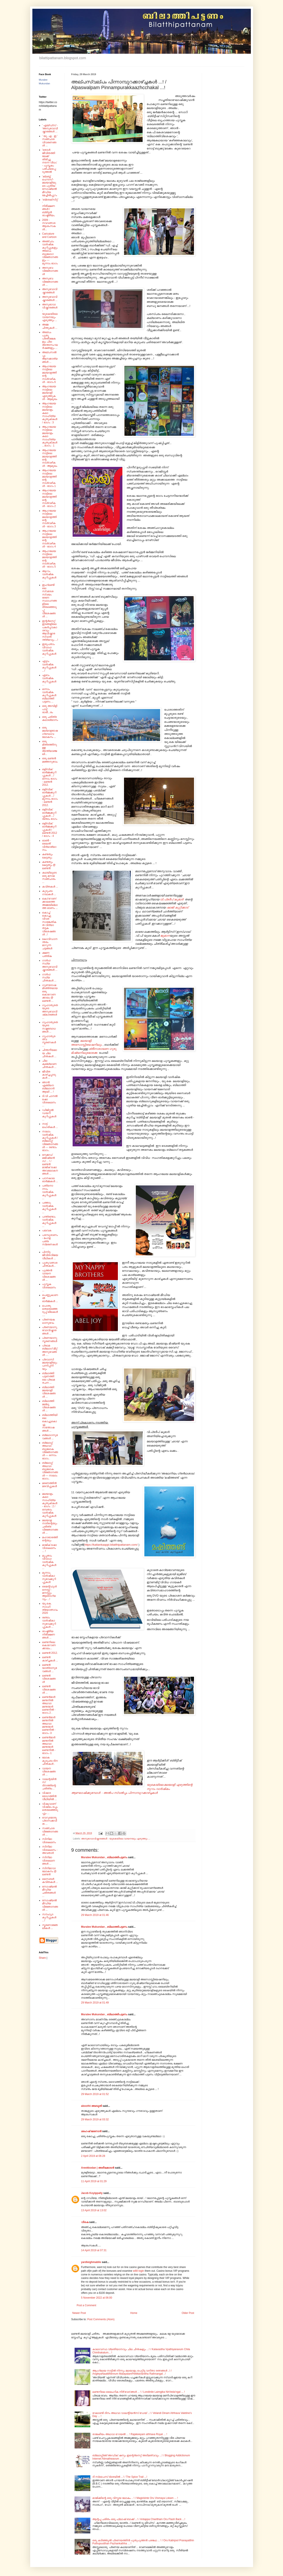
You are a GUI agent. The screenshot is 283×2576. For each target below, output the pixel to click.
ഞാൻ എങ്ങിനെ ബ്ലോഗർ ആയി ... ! (48, 1087)
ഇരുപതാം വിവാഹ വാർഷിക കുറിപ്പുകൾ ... (49, 650)
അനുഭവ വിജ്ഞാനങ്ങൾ (50, 271)
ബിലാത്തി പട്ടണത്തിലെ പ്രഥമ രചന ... (48, 1378)
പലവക (47, 1230)
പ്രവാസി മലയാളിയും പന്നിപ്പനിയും (49, 1364)
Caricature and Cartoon (49, 235)
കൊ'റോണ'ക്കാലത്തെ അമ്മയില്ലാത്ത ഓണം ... (50, 903)
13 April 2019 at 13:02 (94, 2210)
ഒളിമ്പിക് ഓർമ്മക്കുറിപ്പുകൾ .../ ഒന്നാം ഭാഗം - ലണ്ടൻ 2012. (49, 777)
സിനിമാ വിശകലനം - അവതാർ (50, 1850)
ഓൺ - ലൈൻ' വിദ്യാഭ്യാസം (49, 845)
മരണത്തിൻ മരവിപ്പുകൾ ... (49, 1486)
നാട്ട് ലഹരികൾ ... (50, 1125)
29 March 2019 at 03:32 (95, 2119)
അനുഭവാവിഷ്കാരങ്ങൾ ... (50, 298)
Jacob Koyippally (92, 2193)
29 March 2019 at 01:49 (95, 2002)
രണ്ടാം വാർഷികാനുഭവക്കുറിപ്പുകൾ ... (49, 1622)
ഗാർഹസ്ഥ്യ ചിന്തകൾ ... (49, 977)
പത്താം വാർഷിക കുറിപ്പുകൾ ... (49, 1207)
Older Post (188, 2313)
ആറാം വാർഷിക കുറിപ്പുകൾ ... (49, 576)
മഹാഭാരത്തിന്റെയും (50, 1539)
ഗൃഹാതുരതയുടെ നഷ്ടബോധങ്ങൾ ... (50, 1027)
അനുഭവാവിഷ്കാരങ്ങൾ (49, 291)
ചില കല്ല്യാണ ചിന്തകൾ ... (49, 1064)
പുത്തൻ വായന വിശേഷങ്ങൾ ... (49, 1275)
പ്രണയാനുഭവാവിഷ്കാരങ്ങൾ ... (49, 1330)
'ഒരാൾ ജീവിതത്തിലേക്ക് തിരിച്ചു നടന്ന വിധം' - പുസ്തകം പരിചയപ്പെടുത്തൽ (49, 160)
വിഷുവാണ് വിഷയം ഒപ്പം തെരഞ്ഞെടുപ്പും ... (50, 1808)
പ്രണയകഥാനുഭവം (48, 1321)
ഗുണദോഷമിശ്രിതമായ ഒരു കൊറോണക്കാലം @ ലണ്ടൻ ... (50, 993)
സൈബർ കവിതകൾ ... (50, 1880)
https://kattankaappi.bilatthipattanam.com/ (111, 1544)
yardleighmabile (91, 2262)
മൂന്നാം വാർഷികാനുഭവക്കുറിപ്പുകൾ (49, 1577)
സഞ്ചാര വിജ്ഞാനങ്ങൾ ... (50, 1831)
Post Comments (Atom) (101, 2319)
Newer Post (79, 2313)
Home (133, 2313)
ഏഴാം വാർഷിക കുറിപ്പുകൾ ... (49, 680)
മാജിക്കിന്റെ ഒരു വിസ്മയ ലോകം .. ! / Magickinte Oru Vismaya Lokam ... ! (135, 2498)
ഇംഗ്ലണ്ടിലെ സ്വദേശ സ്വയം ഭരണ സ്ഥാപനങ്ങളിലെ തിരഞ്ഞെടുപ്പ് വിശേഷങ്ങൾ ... (49, 600)
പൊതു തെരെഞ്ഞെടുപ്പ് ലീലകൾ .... (50, 1310)
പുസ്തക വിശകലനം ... (49, 1287)
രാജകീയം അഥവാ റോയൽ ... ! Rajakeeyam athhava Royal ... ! (129, 2434)
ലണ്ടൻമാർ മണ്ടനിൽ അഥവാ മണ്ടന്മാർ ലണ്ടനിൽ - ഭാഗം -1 (49, 1745)
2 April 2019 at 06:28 (93, 2155)
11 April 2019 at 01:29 (94, 2181)
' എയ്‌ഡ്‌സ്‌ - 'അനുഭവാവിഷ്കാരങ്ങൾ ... (50, 128)
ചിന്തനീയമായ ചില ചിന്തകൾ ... (49, 1053)
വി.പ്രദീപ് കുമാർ (172, 899)
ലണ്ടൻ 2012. (50, 1652)
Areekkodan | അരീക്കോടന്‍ (97, 2167)
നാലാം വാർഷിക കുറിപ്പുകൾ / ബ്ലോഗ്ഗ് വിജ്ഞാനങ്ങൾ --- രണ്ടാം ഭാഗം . (50, 1141)
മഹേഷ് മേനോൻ (91, 2131)
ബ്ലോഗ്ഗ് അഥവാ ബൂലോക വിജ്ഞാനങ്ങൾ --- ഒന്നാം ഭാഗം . (50, 1450)
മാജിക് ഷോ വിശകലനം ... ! (49, 1548)
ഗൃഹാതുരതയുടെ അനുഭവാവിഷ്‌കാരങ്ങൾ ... (50, 1011)
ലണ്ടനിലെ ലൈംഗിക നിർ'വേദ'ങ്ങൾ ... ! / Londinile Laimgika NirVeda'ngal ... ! (138, 2391)
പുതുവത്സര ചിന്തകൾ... (50, 1264)
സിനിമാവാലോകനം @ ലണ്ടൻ (49, 1871)
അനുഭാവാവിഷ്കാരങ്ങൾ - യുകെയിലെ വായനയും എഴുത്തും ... (115, 1838)
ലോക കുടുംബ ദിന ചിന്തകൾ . (50, 1760)
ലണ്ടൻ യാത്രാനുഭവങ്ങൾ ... (49, 1668)
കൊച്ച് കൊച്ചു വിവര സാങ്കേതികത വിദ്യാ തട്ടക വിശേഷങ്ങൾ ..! (49, 923)
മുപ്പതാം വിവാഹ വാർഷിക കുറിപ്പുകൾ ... (49, 1562)
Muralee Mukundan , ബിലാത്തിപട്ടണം (104, 1857)
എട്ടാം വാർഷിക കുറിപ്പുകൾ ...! (49, 666)
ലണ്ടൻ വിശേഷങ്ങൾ (49, 1678)
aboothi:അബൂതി (91, 2105)
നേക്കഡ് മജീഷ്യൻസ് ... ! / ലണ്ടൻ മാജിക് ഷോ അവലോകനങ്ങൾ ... (50, 1164)
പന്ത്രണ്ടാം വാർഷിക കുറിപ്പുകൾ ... (49, 1221)
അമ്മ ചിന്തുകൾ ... (50, 326)
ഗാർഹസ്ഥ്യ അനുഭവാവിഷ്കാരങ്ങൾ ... (50, 965)
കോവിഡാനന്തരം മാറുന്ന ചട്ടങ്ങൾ (50, 944)
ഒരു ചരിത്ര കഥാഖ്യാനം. (50, 720)
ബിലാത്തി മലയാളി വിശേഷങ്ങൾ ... (49, 1392)
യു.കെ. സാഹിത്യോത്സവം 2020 (50, 1608)
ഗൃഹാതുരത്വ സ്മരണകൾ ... (49, 1041)
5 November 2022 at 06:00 (96, 2297)
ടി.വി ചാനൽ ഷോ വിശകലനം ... (50, 1101)
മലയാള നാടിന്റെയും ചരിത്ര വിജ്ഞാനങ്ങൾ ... (50, 1527)
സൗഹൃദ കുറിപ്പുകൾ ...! (49, 1917)
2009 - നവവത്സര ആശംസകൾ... (49, 224)
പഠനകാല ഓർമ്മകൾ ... (50, 1180)
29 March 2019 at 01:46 (95, 1915)
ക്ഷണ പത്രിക (47, 954)
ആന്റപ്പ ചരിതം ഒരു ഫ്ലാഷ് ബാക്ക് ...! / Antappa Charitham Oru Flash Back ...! (138, 2519)
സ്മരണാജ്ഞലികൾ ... (50, 1927)
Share (42, 1957)
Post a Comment (86, 2305)
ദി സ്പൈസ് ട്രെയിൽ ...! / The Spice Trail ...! (119, 2476)
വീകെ (85, 2222)
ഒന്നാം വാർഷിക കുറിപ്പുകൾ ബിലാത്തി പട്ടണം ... (49, 695)
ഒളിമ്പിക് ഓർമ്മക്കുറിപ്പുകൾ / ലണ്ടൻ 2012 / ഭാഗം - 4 (49, 830)
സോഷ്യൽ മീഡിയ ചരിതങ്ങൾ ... (49, 1891)
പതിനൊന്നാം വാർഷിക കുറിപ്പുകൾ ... (49, 1192)
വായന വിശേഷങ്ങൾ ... (49, 1771)
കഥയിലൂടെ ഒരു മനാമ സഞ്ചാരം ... (49, 877)
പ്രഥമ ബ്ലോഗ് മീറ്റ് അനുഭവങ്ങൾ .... (49, 1350)
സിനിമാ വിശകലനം (49, 1840)
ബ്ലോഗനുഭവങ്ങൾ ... (50, 1437)
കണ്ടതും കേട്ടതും (47, 856)
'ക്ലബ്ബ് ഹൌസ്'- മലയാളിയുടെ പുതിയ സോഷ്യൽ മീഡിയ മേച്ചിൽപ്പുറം (49, 186)
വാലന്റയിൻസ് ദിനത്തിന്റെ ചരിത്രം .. (49, 1784)
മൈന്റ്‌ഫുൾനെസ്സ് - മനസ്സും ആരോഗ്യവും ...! (49, 1593)
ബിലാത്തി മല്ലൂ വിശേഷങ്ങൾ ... (49, 1406)
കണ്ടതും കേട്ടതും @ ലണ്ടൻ (49, 865)
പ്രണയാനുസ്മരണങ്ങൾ (49, 1339)
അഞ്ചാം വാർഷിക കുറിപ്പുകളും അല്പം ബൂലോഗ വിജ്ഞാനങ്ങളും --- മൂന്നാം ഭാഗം (50, 252)
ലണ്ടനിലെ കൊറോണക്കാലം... (49, 1645)
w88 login (138, 2270)
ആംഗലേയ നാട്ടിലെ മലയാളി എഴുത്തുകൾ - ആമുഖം (49, 393)
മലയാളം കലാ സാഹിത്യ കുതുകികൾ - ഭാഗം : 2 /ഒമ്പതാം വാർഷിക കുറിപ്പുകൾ (49, 1504)
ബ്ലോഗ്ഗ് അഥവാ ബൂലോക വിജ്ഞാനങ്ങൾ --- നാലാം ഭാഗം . (50, 1470)
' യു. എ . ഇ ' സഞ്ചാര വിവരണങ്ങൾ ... (50, 141)
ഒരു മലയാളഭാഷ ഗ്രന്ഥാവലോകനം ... (50, 732)
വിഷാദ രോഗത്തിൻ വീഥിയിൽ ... (49, 1796)
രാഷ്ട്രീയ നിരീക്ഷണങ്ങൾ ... (48, 1634)
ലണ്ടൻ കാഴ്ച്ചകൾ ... (50, 1659)
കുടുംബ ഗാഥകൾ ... (49, 892)
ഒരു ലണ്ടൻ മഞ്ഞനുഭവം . (50, 761)
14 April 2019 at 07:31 (94, 2250)
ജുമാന (165, 935)
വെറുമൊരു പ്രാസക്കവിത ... (49, 1820)
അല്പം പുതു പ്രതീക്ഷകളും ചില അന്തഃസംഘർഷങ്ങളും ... (50, 340)
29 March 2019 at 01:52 (95, 2094)
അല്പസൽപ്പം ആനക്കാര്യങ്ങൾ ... (50, 357)
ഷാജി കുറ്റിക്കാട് (177, 907)
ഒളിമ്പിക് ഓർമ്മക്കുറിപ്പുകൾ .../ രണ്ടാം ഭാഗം (49, 814)
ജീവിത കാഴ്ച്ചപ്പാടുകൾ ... (49, 1075)
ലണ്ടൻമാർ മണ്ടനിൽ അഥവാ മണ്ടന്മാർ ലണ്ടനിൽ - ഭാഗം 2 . (49, 1704)
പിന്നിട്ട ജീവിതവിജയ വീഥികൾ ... (50, 1255)
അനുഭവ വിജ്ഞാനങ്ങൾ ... (50, 281)
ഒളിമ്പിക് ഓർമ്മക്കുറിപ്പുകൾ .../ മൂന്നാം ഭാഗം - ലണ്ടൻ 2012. (50, 797)
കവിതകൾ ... (50, 886)
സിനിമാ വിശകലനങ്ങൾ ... (48, 1860)
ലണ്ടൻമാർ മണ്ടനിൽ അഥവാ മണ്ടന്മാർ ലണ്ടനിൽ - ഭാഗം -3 (49, 1725)
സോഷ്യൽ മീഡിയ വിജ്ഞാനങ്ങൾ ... (50, 1905)
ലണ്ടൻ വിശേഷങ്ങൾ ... (49, 1689)
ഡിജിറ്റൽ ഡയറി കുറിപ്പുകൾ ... (49, 1115)
